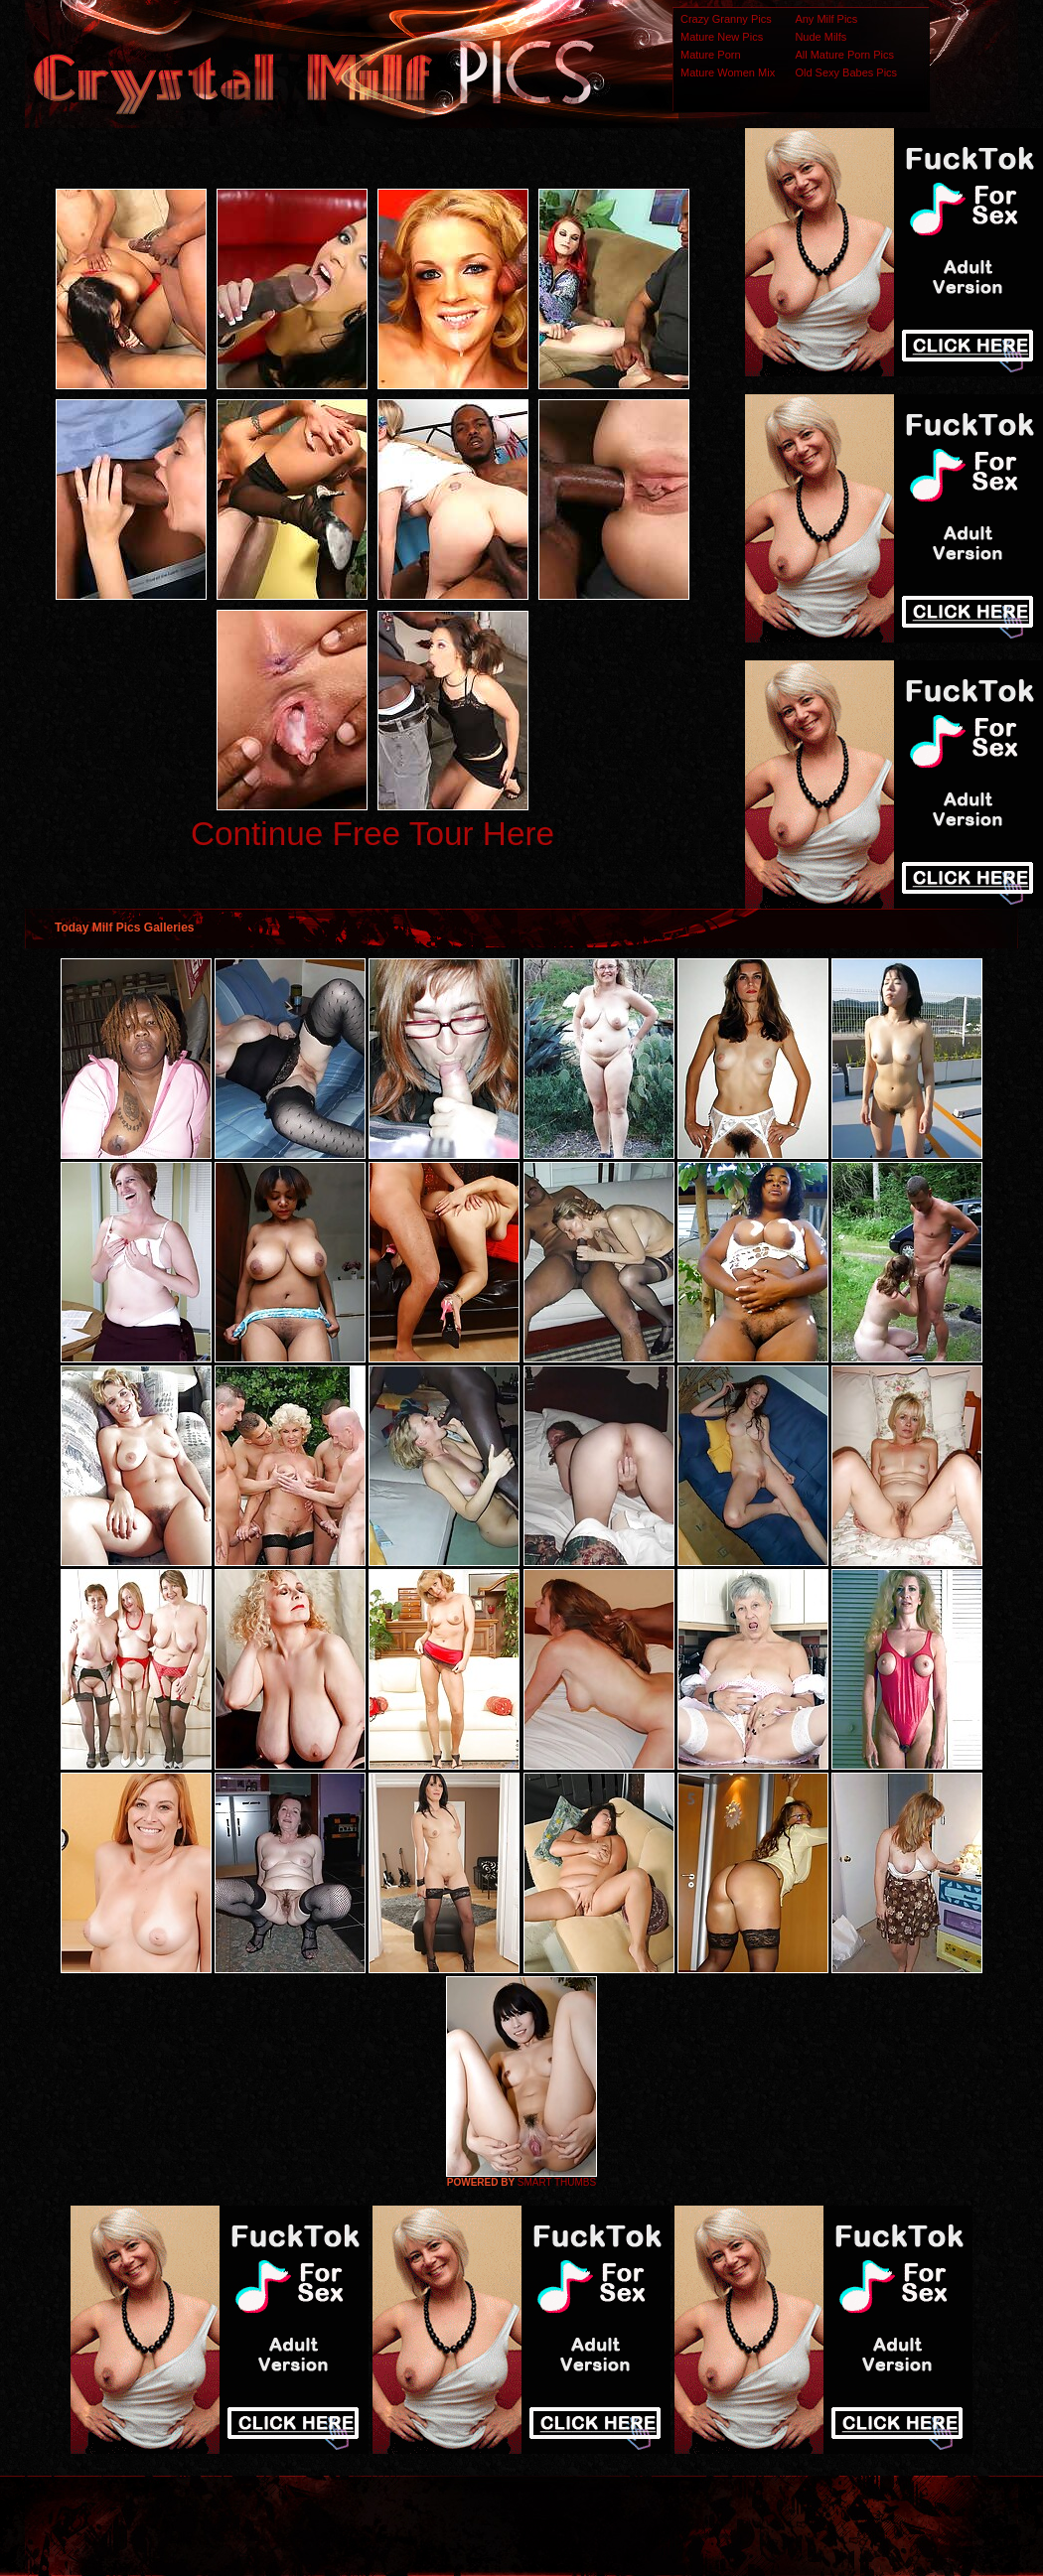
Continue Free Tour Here (372, 833)
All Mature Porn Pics (844, 55)
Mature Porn (710, 55)
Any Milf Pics (826, 19)
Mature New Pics (721, 37)
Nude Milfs (820, 37)
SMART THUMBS (557, 2182)
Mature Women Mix (727, 72)
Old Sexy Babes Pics (846, 72)
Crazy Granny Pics (726, 19)
